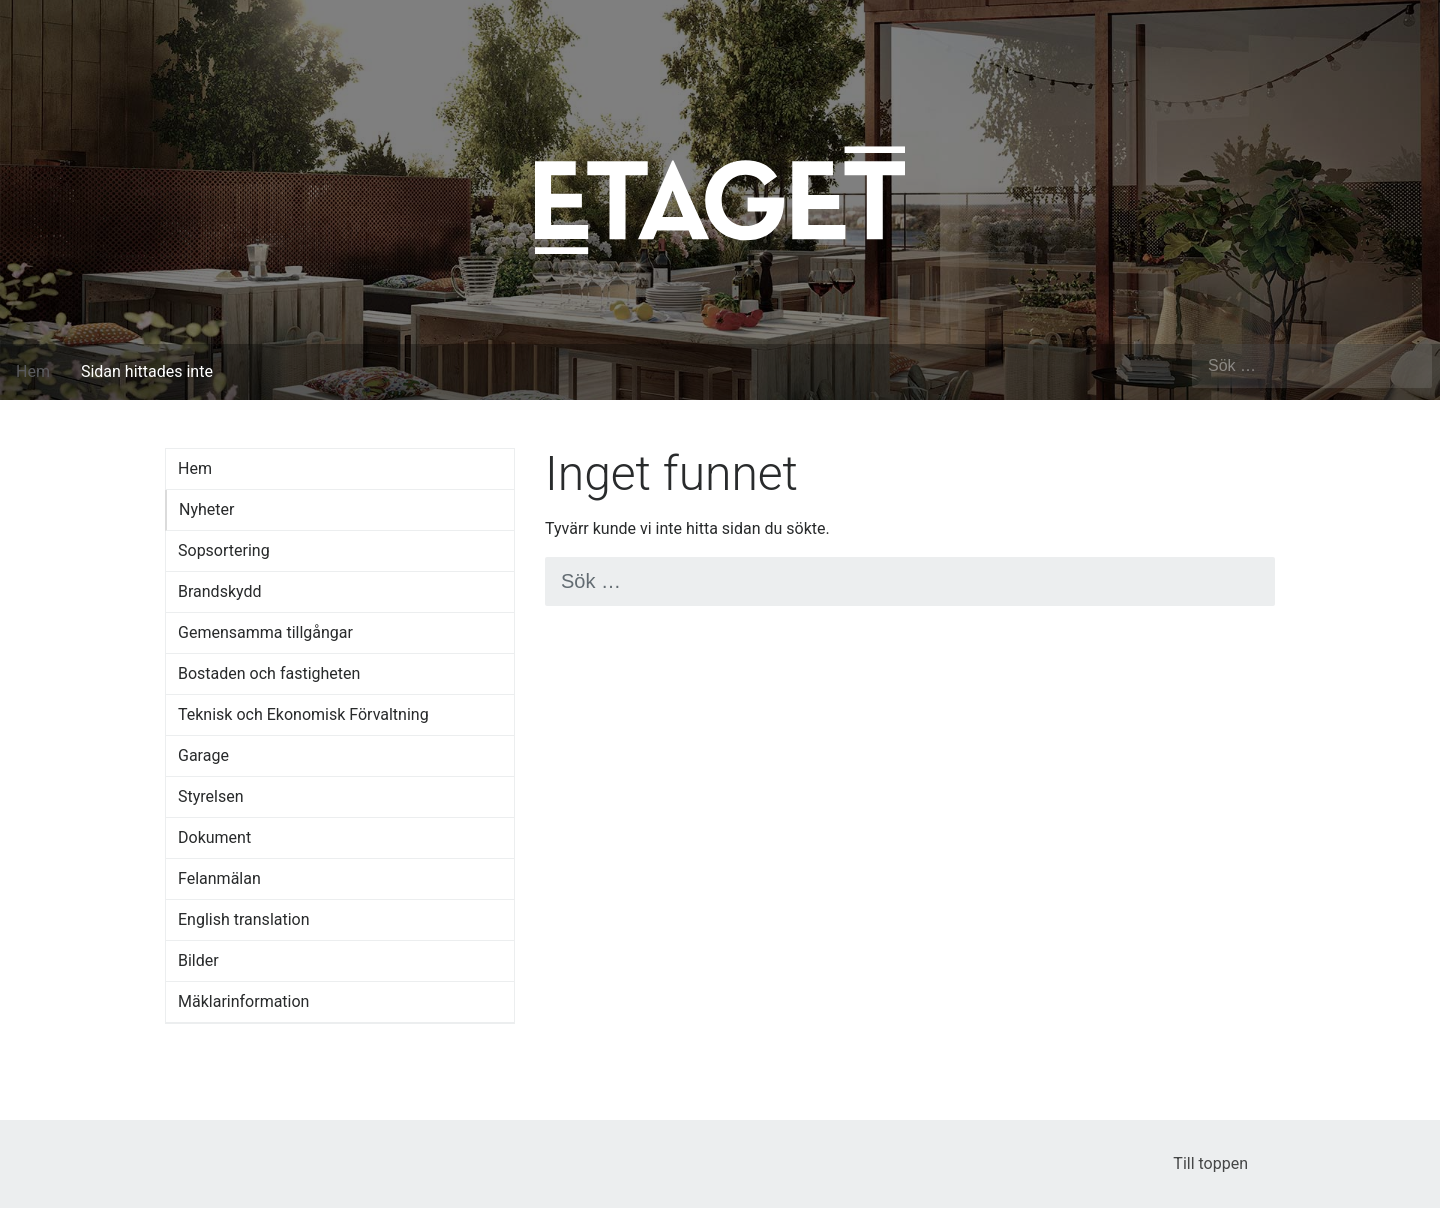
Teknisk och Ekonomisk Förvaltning (303, 714)
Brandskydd (220, 591)
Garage (203, 755)
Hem (33, 371)
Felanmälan (219, 878)
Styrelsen (211, 796)
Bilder (198, 960)
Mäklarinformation (243, 1001)
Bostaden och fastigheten (269, 673)
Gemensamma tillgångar (265, 632)
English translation (244, 919)
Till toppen (1224, 1163)
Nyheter (206, 509)
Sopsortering (224, 550)
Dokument (214, 837)
